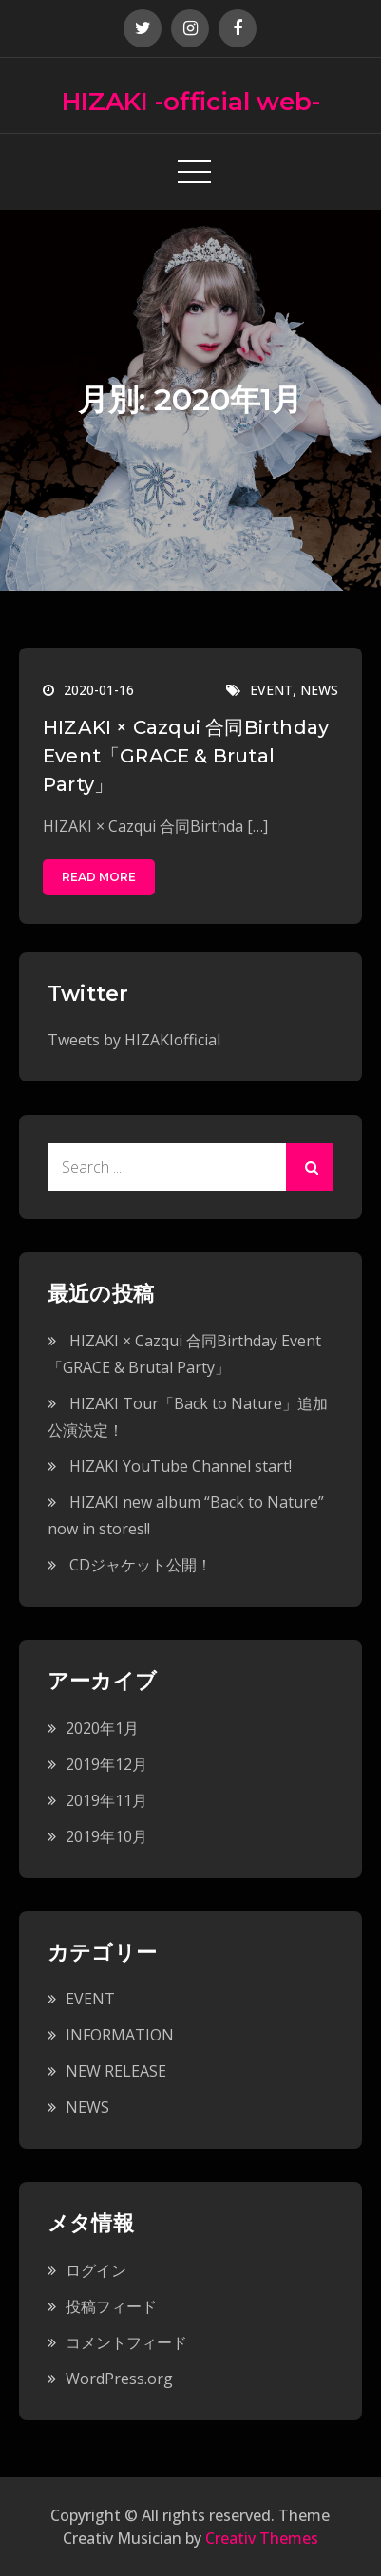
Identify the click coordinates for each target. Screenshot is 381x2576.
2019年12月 (106, 1764)
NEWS (319, 690)
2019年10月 (106, 1836)
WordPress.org (119, 2378)
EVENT (271, 690)
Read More (99, 877)
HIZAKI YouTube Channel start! (180, 1466)
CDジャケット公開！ (140, 1564)
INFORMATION (120, 2034)
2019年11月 (106, 1800)
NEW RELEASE (116, 2070)
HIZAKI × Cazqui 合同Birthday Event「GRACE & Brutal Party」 (186, 756)
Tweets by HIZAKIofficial (134, 1039)
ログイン (96, 2270)
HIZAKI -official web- (191, 101)
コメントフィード (126, 2342)
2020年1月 (102, 1728)
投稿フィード (111, 2306)
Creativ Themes (261, 2538)
